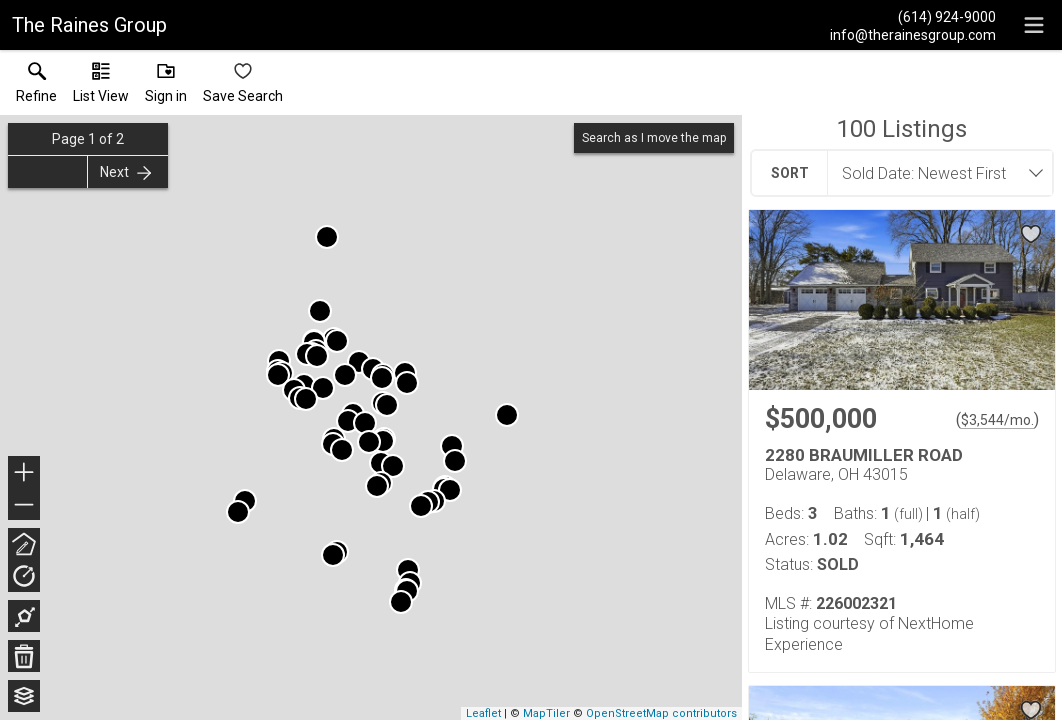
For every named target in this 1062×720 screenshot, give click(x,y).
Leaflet (483, 713)
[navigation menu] (1034, 25)
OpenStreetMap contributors (661, 713)
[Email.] (913, 34)
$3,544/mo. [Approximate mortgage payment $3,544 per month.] (997, 420)
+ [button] (24, 474)
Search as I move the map (654, 138)
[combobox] (934, 173)
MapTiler (546, 713)
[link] (36, 87)
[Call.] (913, 16)
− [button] (24, 505)
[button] (101, 87)
